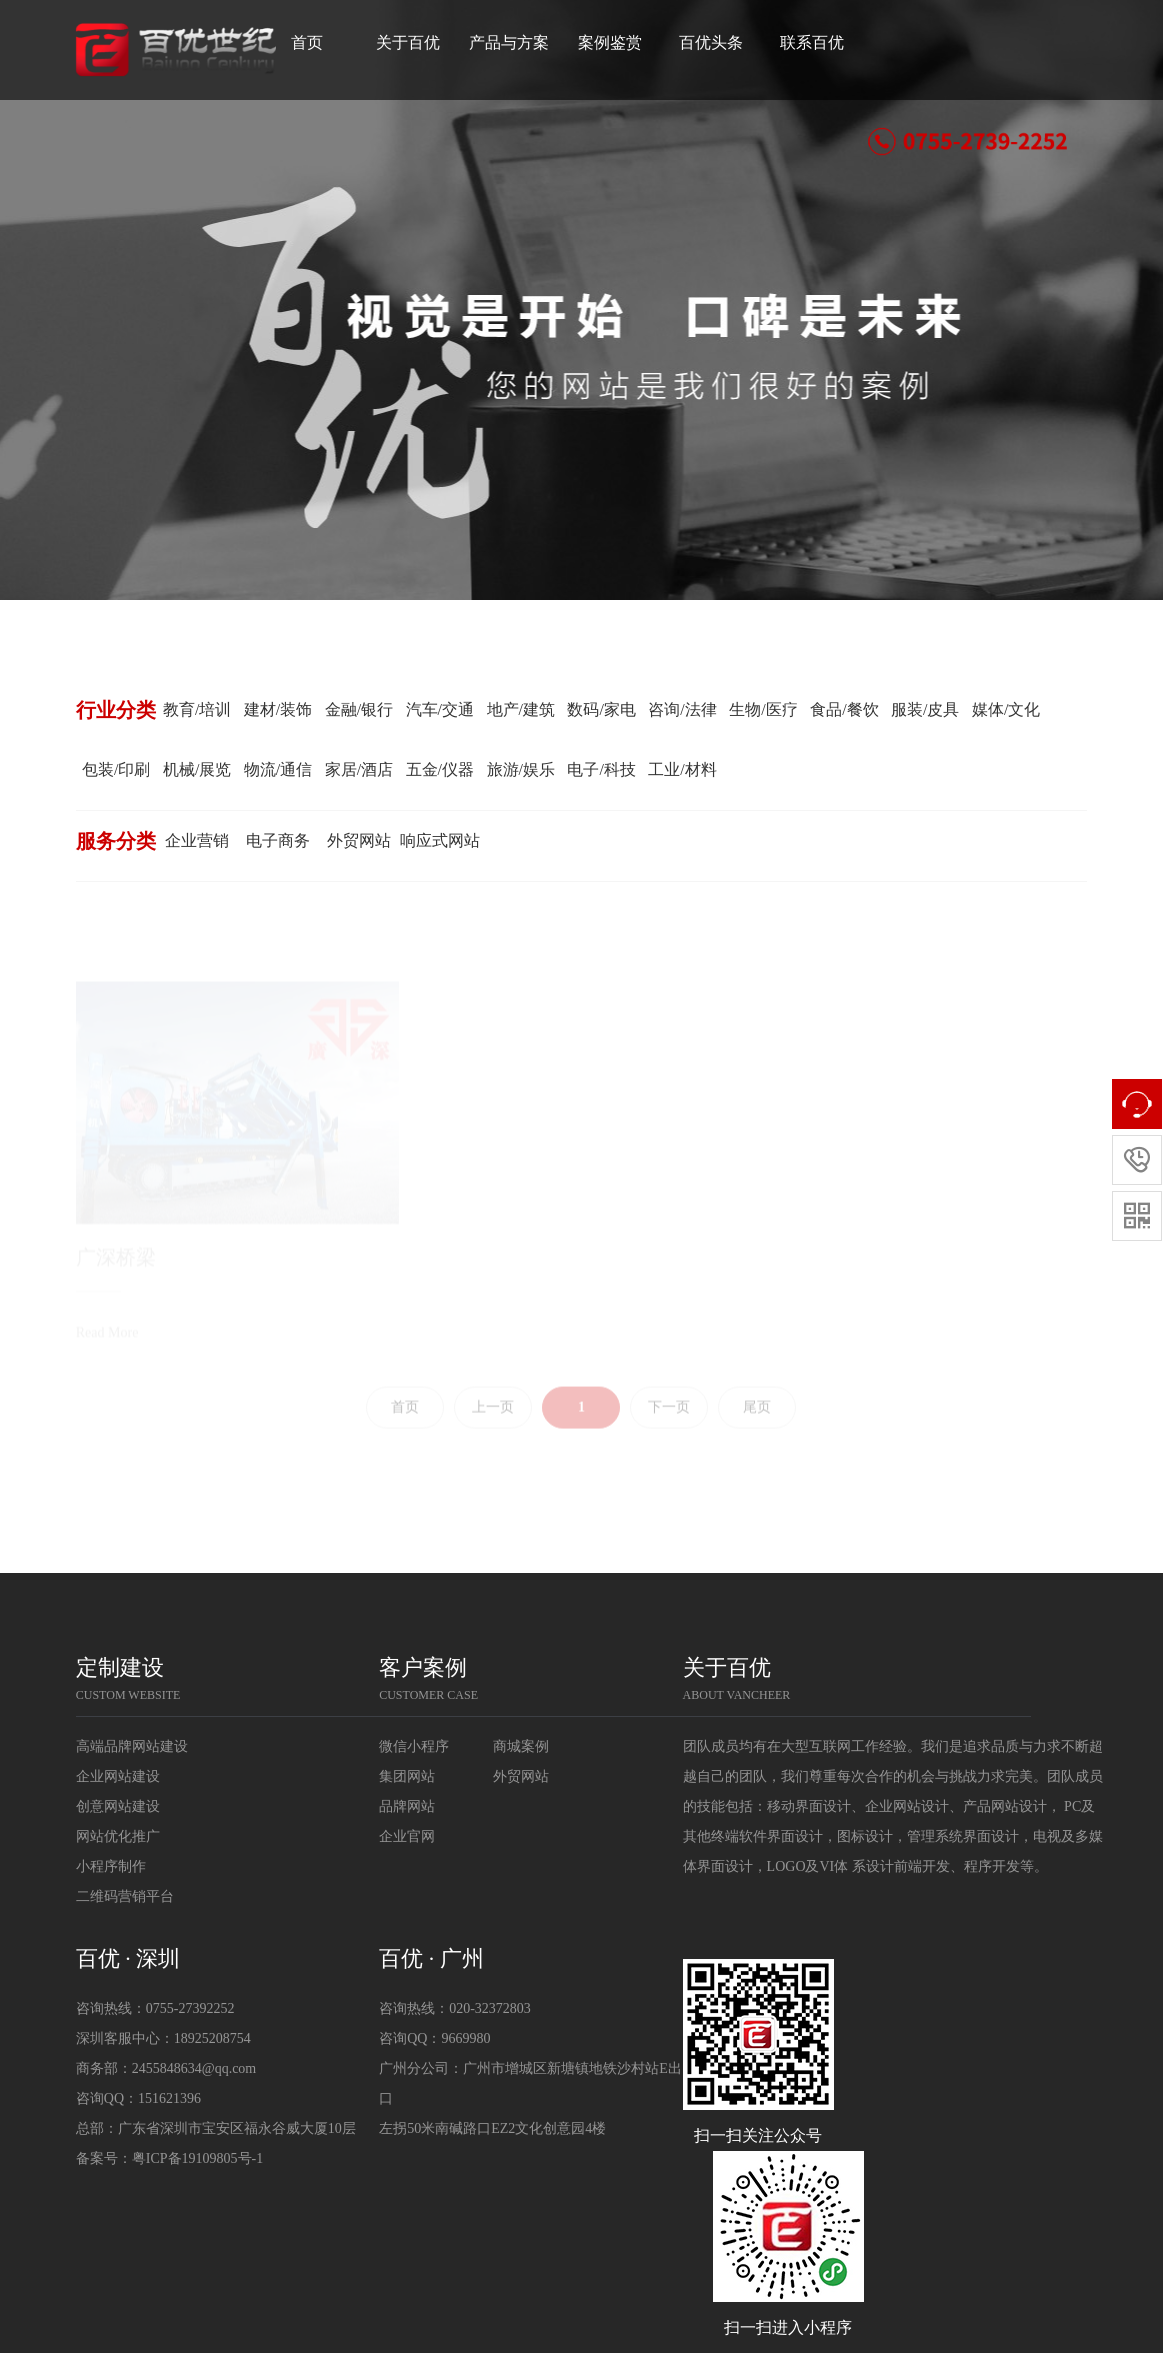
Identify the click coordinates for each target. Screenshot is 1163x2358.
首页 (324, 42)
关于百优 (437, 42)
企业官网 (407, 1836)
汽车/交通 (440, 709)
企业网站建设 (118, 1776)
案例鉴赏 (639, 42)
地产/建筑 (521, 709)
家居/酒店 (359, 769)
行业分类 (116, 710)
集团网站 (407, 1776)
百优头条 (740, 42)
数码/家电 (601, 709)
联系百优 (841, 42)
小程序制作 (111, 1866)
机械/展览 (197, 769)
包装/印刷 (116, 769)
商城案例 (521, 1746)
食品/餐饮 (844, 709)
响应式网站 (440, 840)
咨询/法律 (682, 709)
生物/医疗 (763, 709)
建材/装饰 (278, 709)
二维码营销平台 (125, 1896)
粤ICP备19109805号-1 (197, 2158)
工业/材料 (682, 769)
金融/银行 (359, 709)
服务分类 (116, 841)
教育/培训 (197, 709)
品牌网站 (407, 1806)
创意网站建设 (118, 1806)
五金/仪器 (440, 769)
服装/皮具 (925, 709)
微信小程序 (414, 1746)
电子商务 (278, 840)
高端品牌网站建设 (132, 1746)
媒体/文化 (1006, 709)
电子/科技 (601, 769)
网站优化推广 (118, 1836)
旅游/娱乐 (521, 769)
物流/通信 (278, 769)
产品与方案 (538, 42)
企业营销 (197, 840)
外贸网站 (359, 840)
